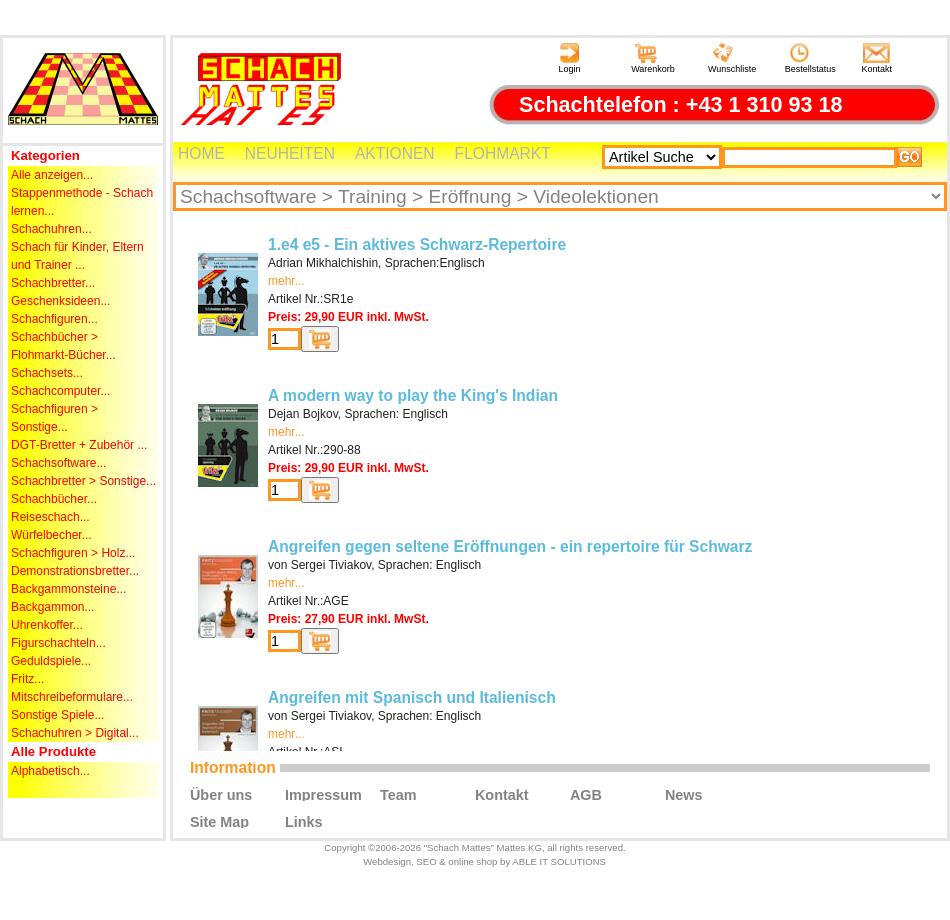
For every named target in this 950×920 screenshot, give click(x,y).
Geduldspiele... (51, 661)
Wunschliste (732, 58)
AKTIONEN (395, 153)
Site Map (219, 821)
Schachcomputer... (60, 391)
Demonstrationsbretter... (75, 571)
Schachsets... (47, 373)
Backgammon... (52, 607)
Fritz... (27, 679)
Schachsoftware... (58, 463)
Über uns (221, 794)
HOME (201, 153)
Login (569, 58)
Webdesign (387, 861)
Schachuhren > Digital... (75, 733)
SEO (426, 861)
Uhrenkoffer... (47, 625)
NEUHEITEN (290, 153)
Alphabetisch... (50, 771)
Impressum (323, 794)
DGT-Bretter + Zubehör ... (79, 445)
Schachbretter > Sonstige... (83, 481)
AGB (586, 794)
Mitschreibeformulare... (72, 697)
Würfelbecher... (51, 535)
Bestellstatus (810, 58)
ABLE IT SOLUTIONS (559, 861)
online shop (472, 861)
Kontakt (877, 58)
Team (398, 794)
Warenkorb (653, 58)
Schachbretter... (53, 283)
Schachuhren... (51, 229)
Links (304, 821)
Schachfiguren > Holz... (73, 553)
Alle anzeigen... (52, 175)
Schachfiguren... (54, 319)
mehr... (286, 281)
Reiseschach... (50, 517)
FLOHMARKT (503, 153)
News (684, 794)
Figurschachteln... (58, 643)
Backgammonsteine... (68, 589)
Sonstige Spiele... (57, 715)
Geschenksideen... (60, 301)
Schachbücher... (54, 499)
